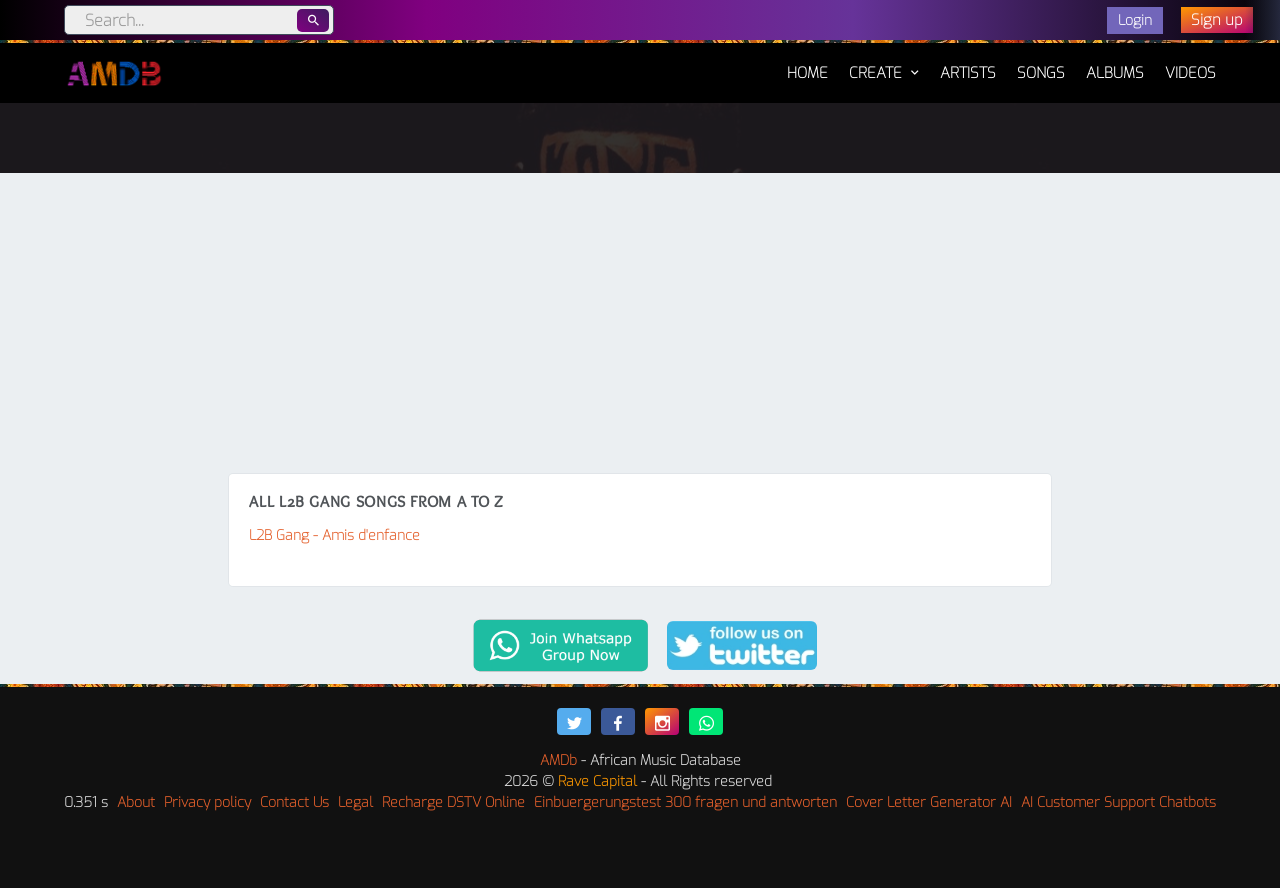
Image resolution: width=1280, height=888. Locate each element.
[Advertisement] (640, 323)
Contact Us (294, 802)
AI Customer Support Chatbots (1118, 802)
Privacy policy (207, 802)
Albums (1115, 73)
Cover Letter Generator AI (929, 802)
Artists (968, 73)
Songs (1041, 73)
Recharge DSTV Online (453, 802)
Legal (355, 802)
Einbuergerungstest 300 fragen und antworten (685, 802)
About (136, 802)
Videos (1190, 73)
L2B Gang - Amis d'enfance (334, 535)
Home (807, 63)
